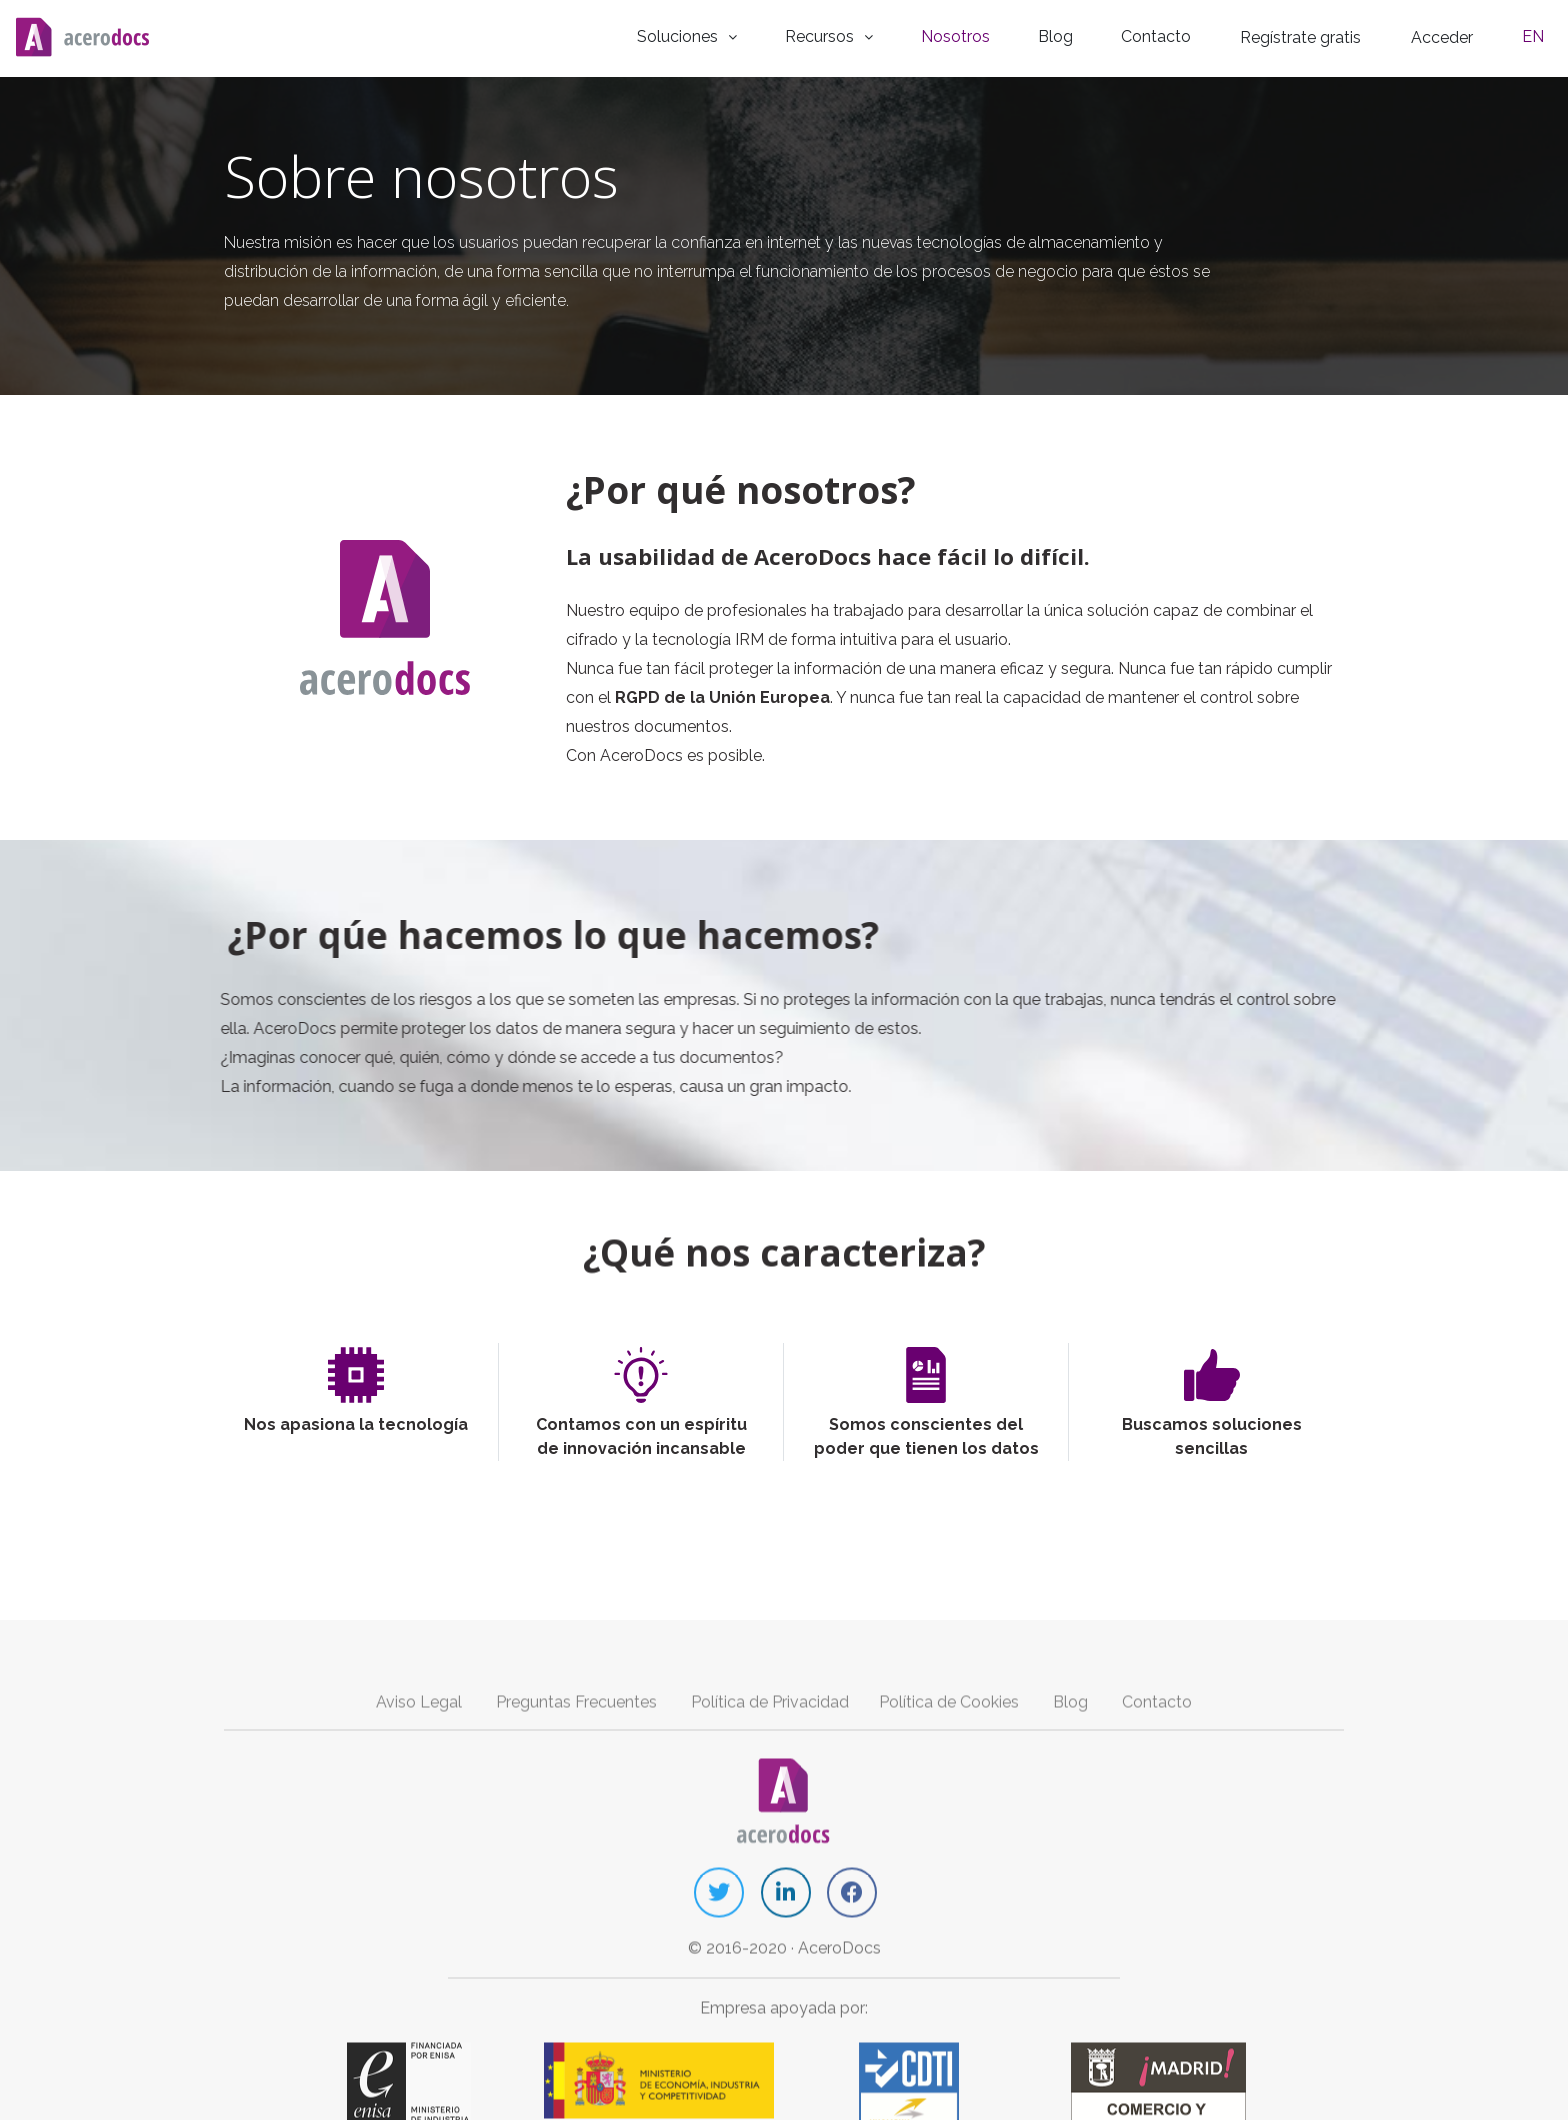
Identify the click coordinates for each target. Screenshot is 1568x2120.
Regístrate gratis (1322, 35)
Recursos (882, 34)
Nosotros (1001, 34)
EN (1541, 34)
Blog (1091, 34)
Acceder (1461, 35)
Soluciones (747, 34)
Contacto (1180, 34)
